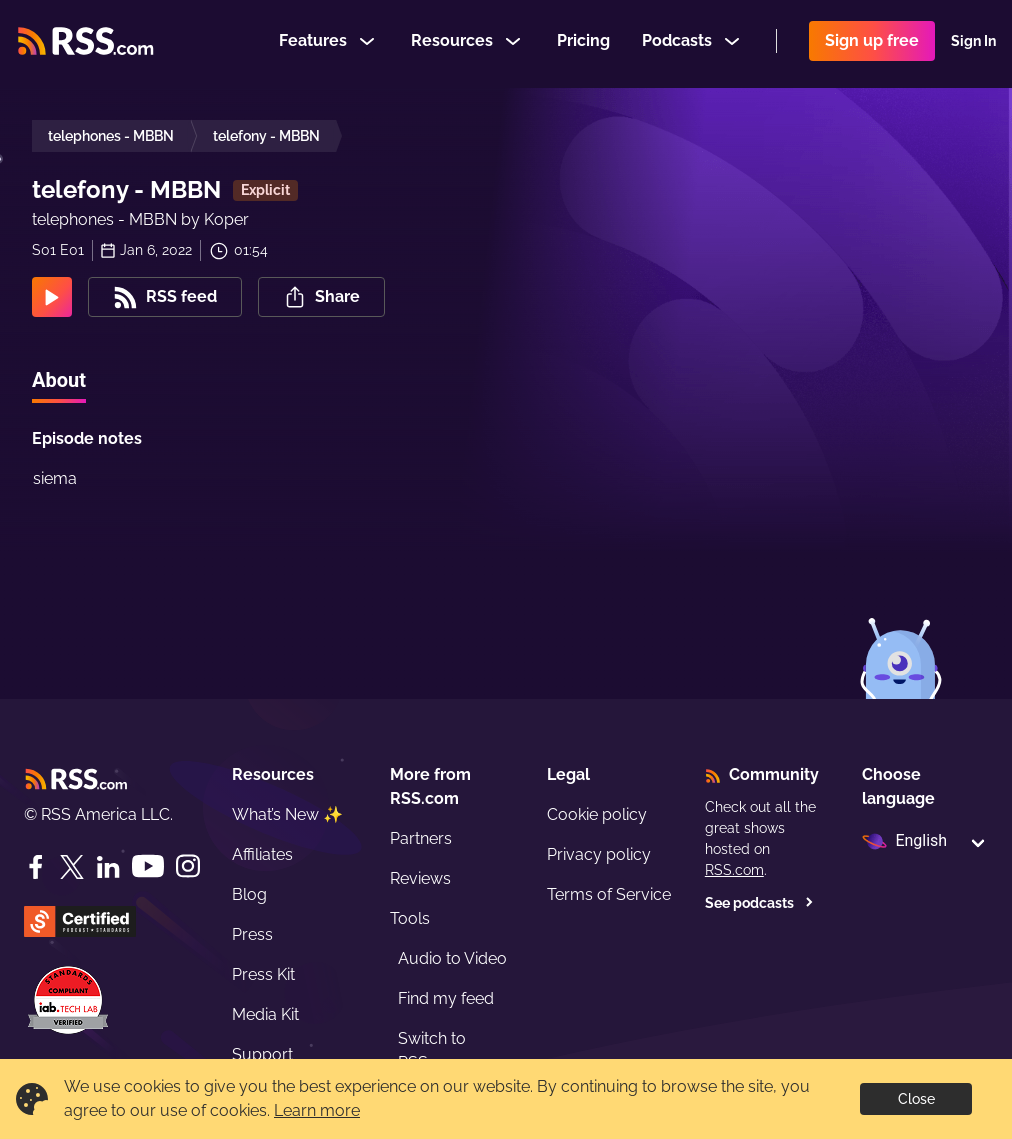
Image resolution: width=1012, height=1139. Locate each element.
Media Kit (265, 1014)
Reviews (420, 878)
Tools (410, 918)
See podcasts (759, 903)
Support (262, 1054)
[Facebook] (36, 867)
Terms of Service (609, 894)
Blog (249, 894)
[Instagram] (188, 866)
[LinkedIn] (108, 867)
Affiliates (262, 854)
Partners (421, 838)
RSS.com (734, 870)
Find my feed (446, 998)
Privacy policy (599, 854)
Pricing (583, 43)
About (59, 380)
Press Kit (263, 974)
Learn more (317, 1110)
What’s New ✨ (287, 814)
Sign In (973, 44)
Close (916, 1099)
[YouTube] (148, 866)
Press (252, 934)
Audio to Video (452, 958)
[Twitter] (72, 867)
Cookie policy (597, 814)
